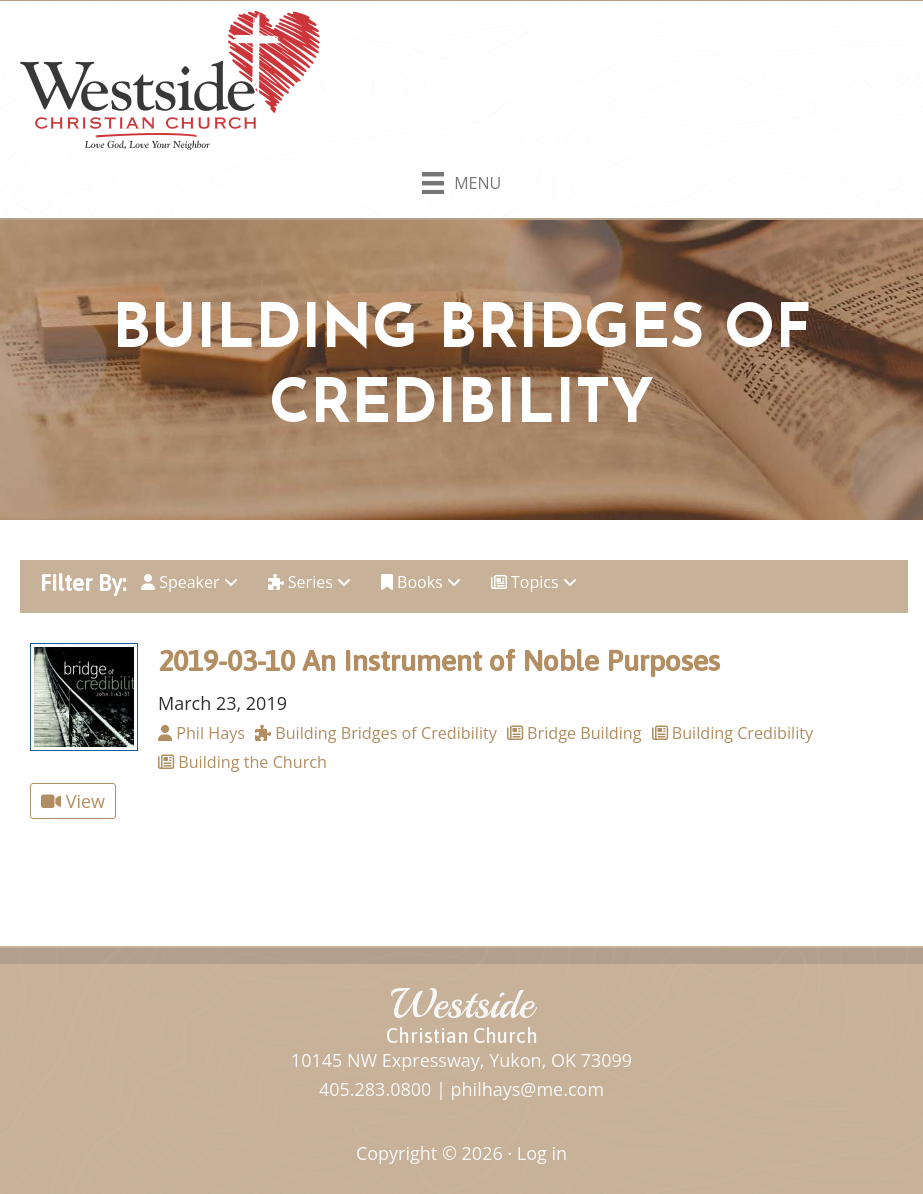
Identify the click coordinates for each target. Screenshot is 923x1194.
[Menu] (461, 179)
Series (309, 582)
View (73, 801)
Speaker (189, 582)
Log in (542, 1153)
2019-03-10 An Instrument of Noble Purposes (439, 660)
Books (421, 582)
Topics (534, 582)
